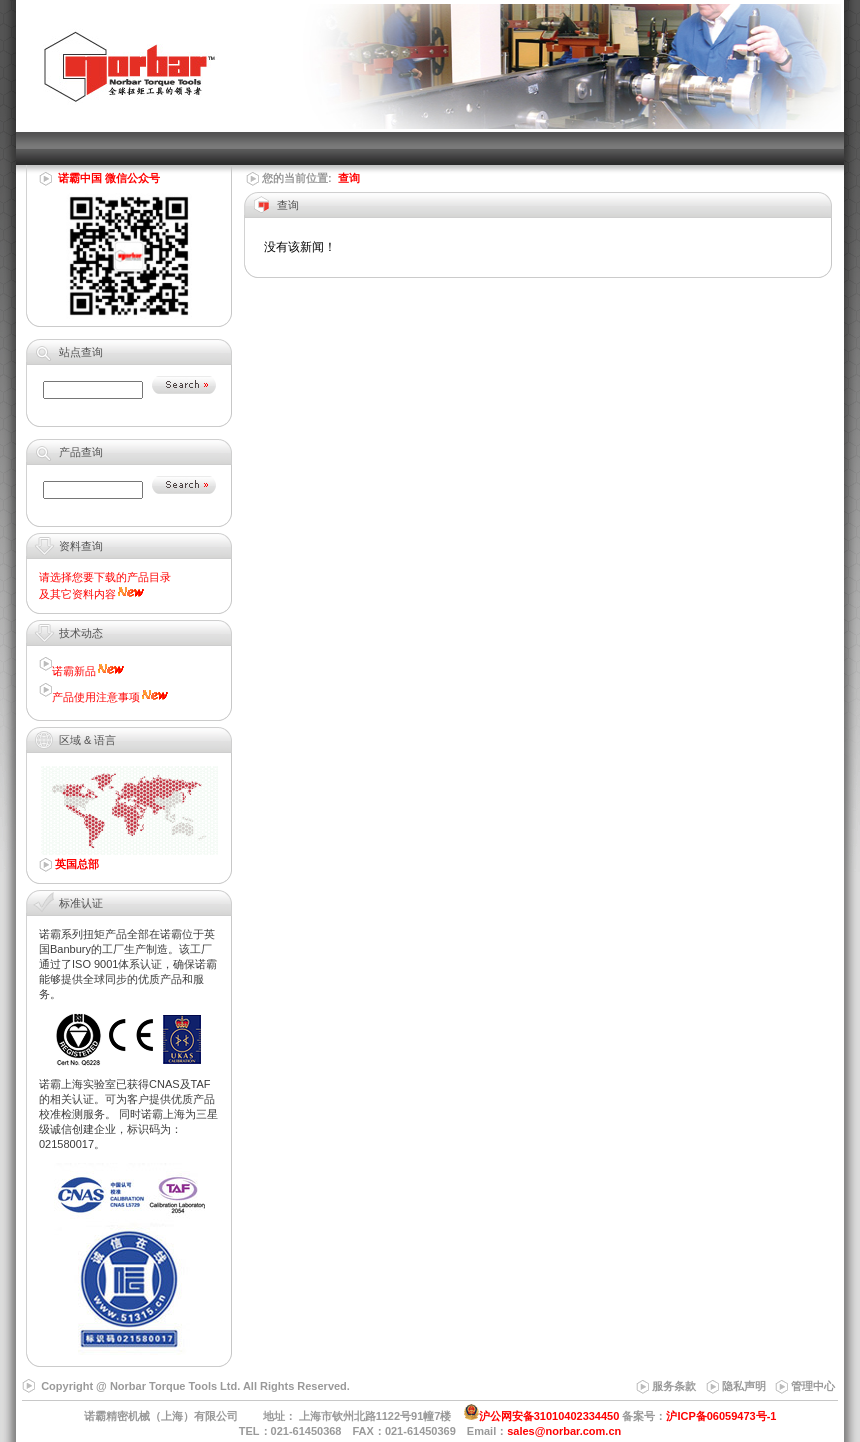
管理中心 (813, 1386)
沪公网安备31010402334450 (549, 1416)
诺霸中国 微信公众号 (109, 178)
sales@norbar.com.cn (564, 1431)
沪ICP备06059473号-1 (721, 1416)
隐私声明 (744, 1386)
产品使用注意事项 (96, 697)
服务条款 (674, 1386)
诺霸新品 (74, 671)
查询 (349, 178)
